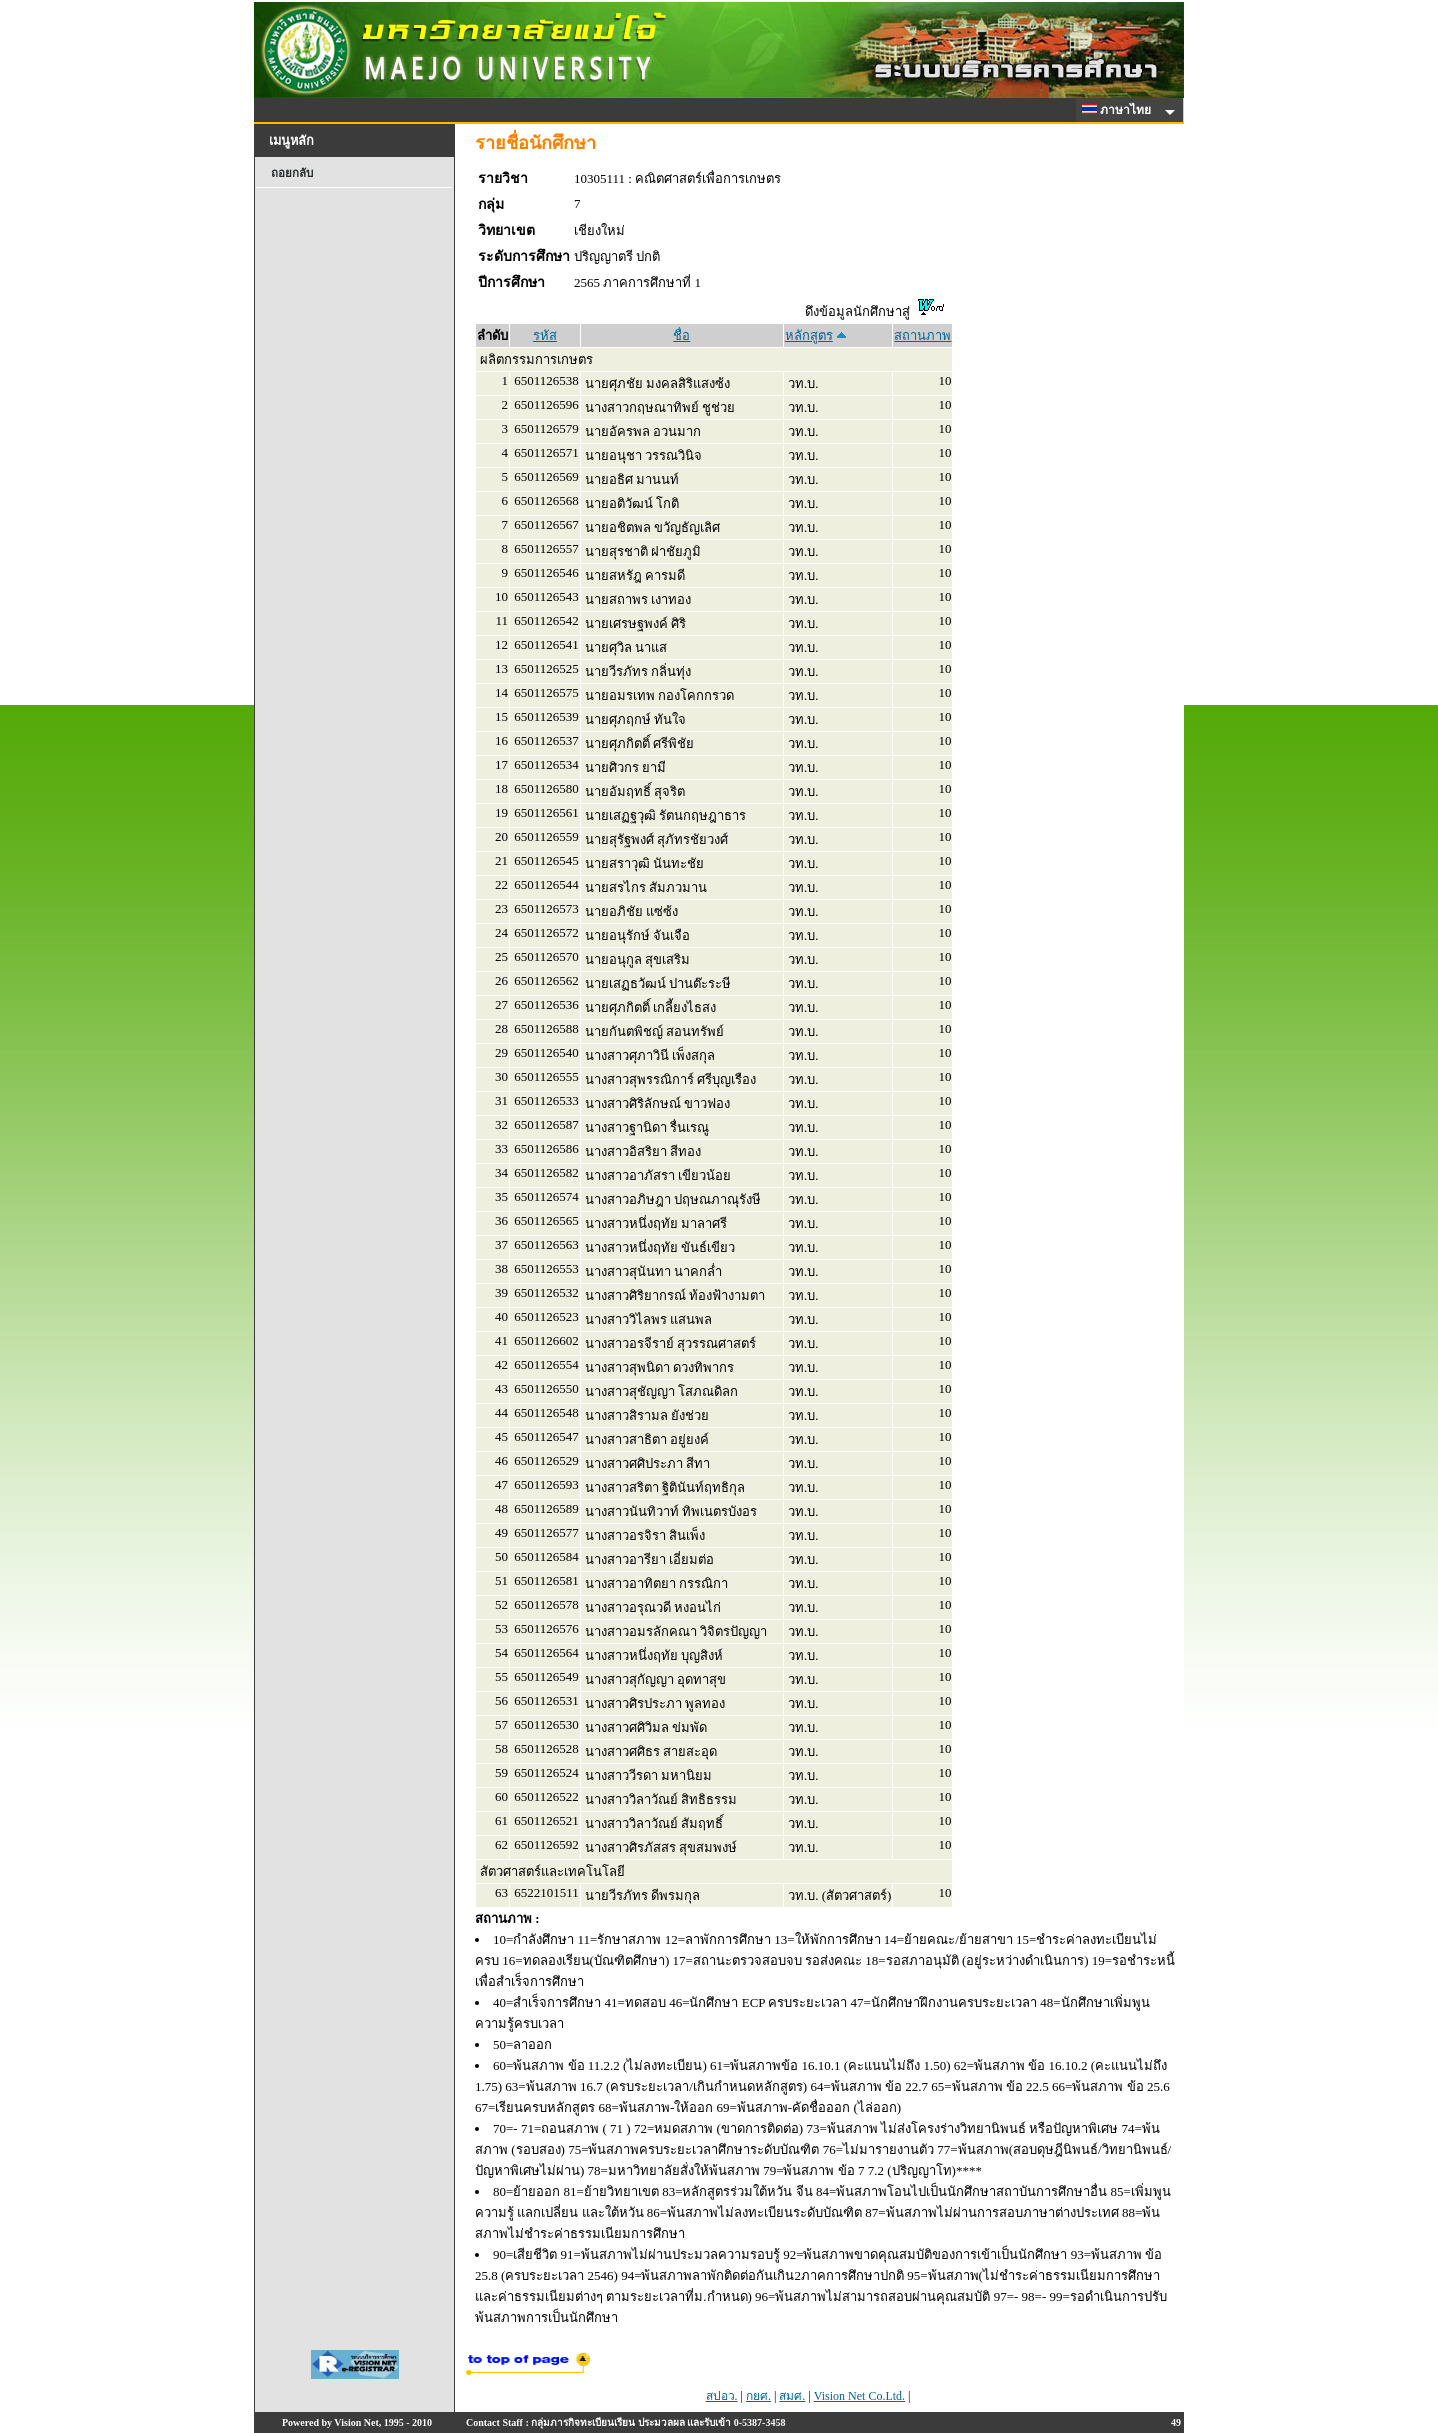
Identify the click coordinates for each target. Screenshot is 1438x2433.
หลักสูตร (809, 335)
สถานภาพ (922, 335)
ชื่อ (681, 335)
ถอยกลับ (292, 173)
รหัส (545, 335)
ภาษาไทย (1120, 110)
